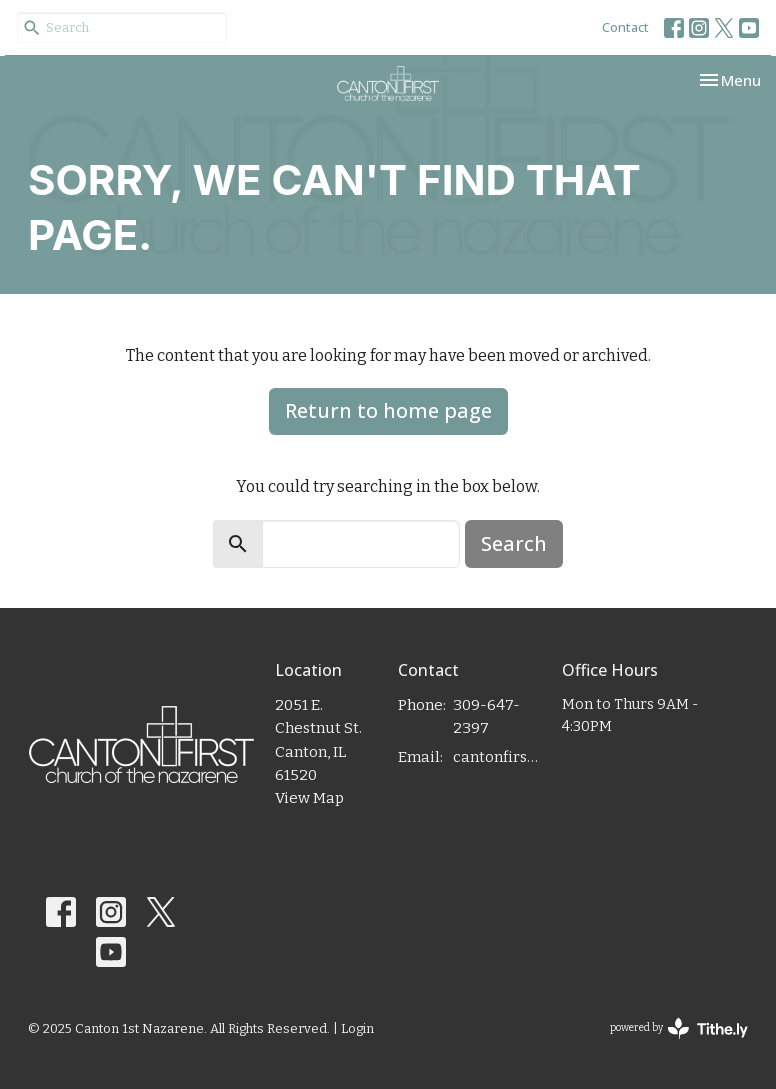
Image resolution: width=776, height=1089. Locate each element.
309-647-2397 (486, 716)
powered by (679, 1028)
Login (357, 1028)
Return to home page (388, 410)
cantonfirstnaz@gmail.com (497, 757)
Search (514, 543)
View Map (309, 798)
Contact (625, 27)
